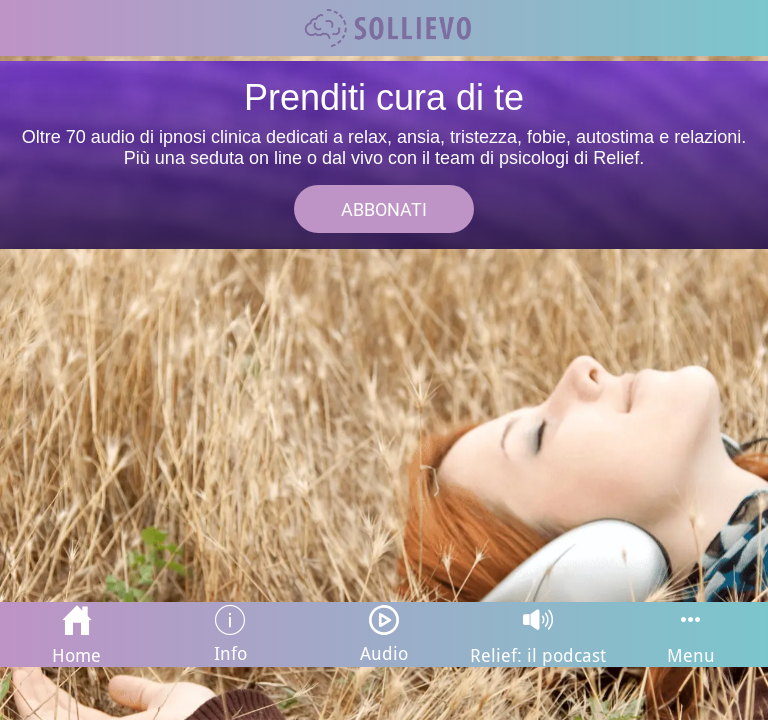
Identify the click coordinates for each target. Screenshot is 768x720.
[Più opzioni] (691, 634)
